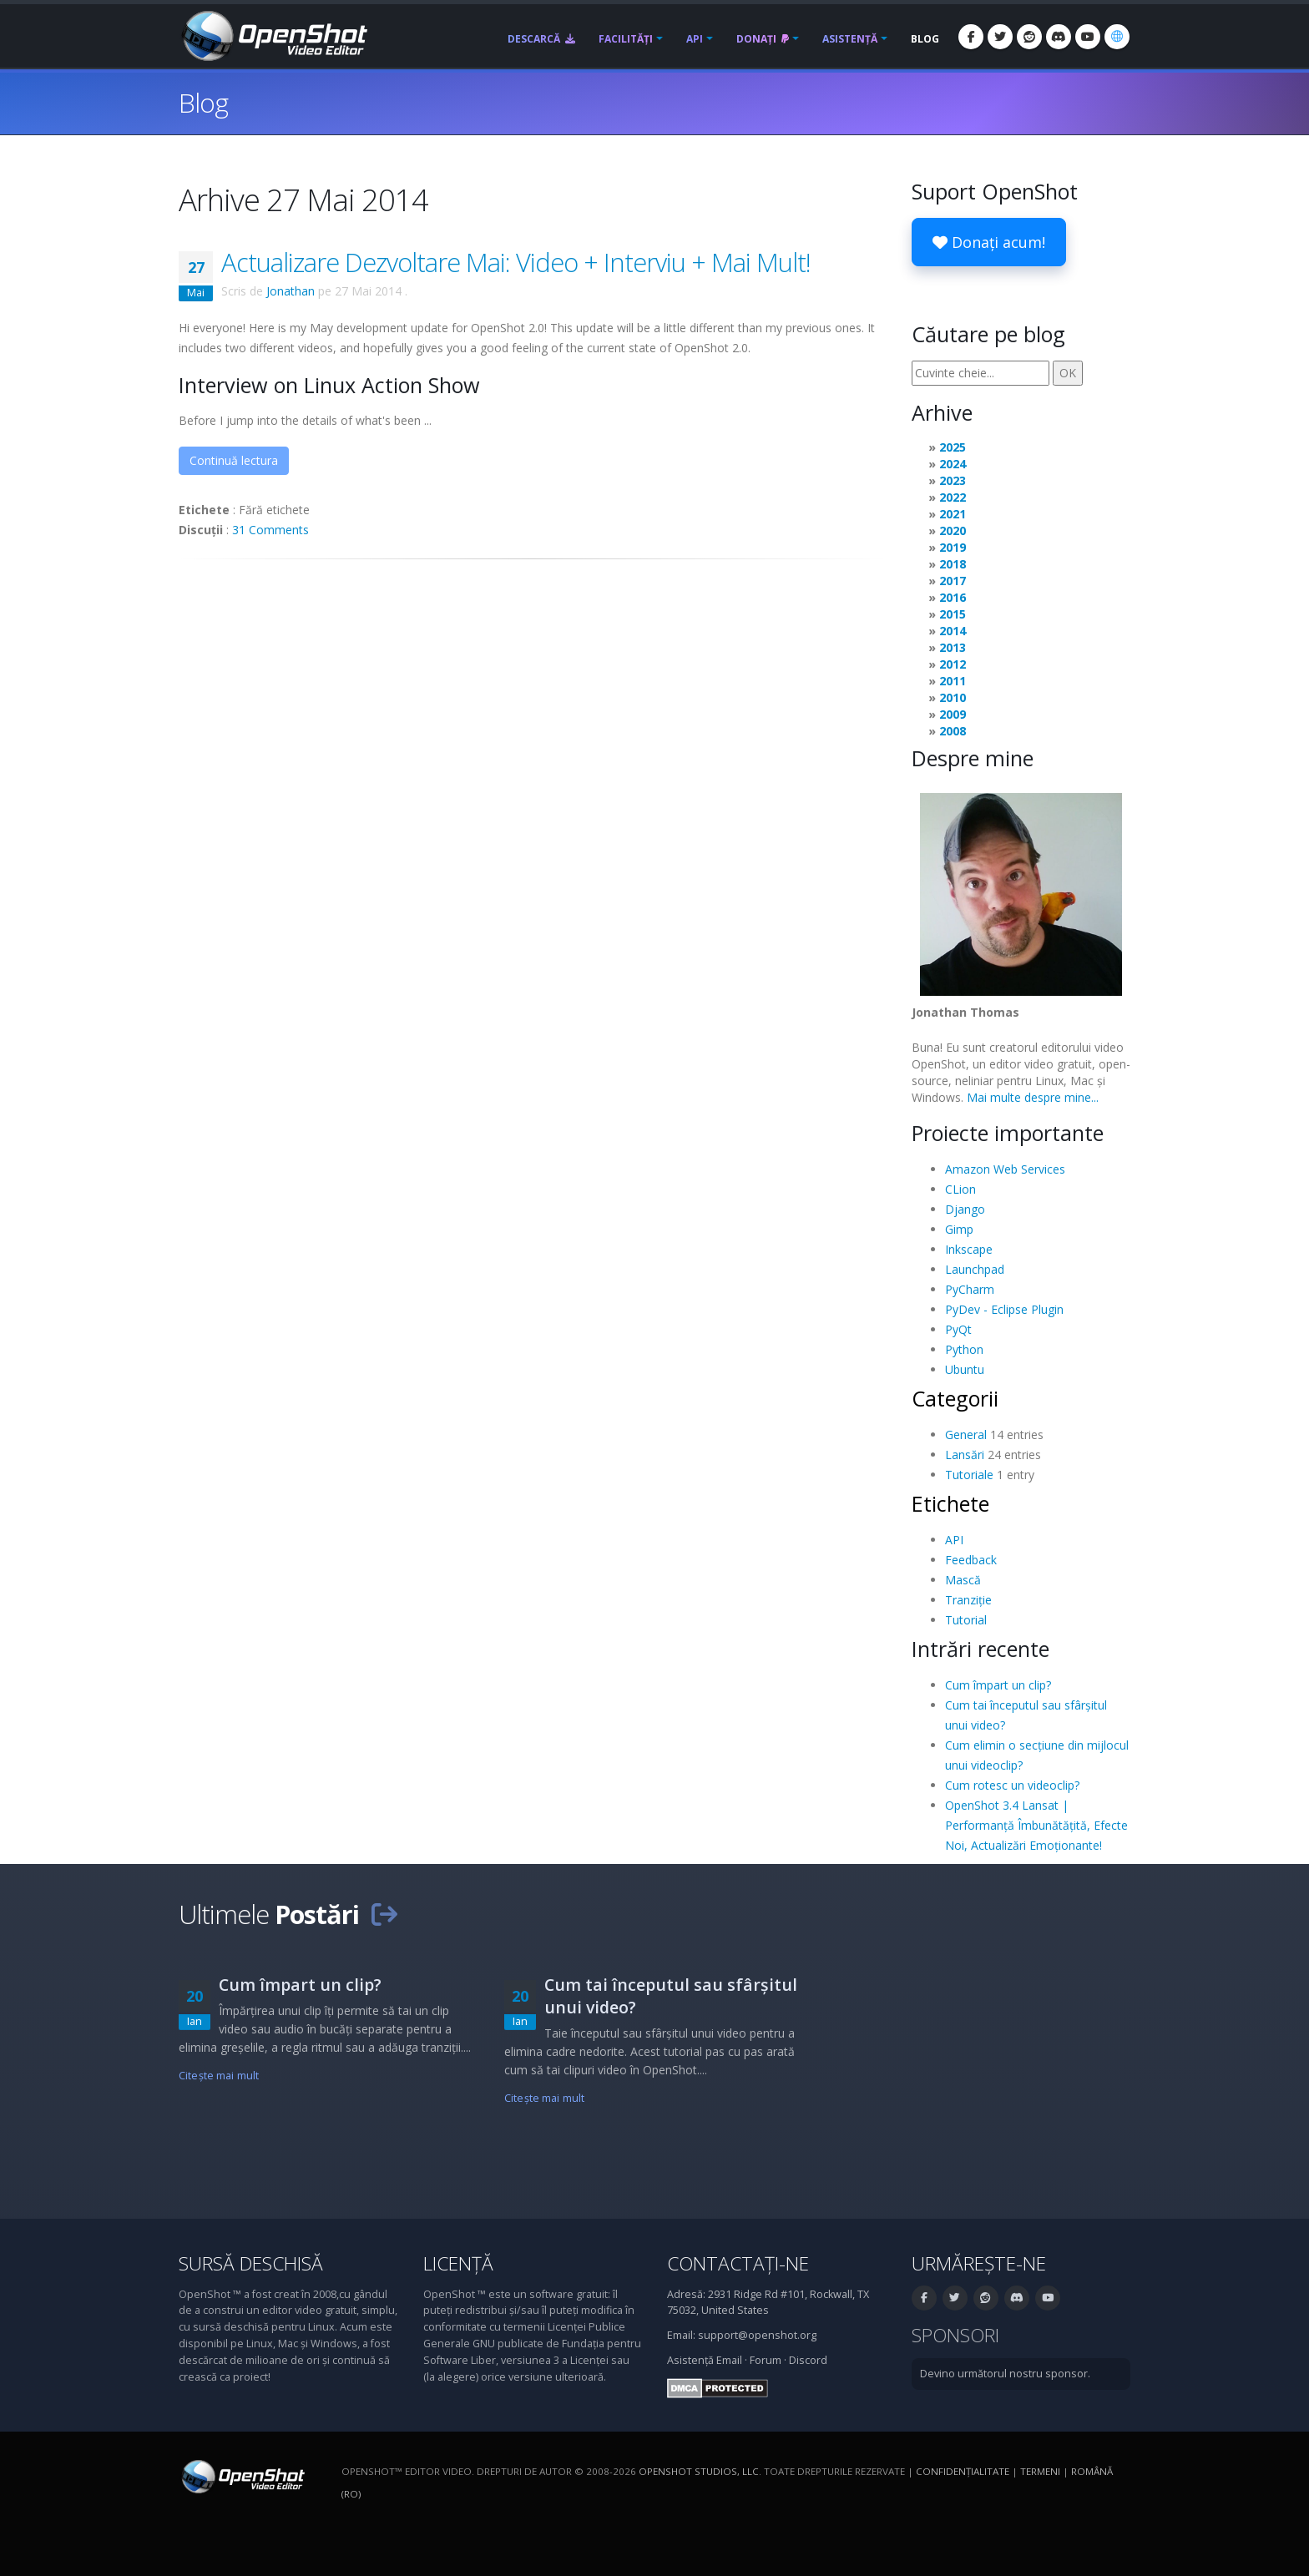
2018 (952, 564)
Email (729, 2360)
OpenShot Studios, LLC (699, 2471)
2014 (952, 631)
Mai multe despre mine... (1033, 1097)
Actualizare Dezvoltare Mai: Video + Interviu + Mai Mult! (516, 262)
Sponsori (955, 2335)
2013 (952, 647)
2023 (952, 480)
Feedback (971, 1560)
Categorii (955, 1398)
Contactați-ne (738, 2263)
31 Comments (270, 530)
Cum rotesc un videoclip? (1012, 1785)
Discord (808, 2360)
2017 (952, 580)
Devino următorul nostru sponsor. (1005, 2373)
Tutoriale (969, 1474)
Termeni (1040, 2471)
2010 (952, 697)
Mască (963, 1580)
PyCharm (969, 1289)
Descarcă (541, 39)
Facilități (626, 39)
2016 (952, 597)
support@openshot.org (757, 2335)
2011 (952, 681)
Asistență (849, 39)
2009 (952, 714)
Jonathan (290, 291)
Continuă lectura (234, 460)
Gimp (959, 1229)
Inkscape (969, 1249)
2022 (952, 497)
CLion (960, 1189)
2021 (952, 514)
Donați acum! (988, 242)
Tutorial (966, 1620)
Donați (762, 39)
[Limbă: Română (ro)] (1117, 36)
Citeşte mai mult (219, 2075)
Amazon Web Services (1005, 1169)
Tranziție (968, 1600)
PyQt (958, 1329)
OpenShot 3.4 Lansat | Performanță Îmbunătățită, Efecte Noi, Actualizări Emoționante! (1036, 1825)
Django (965, 1209)
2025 (952, 447)
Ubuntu (964, 1369)
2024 (952, 464)
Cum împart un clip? (998, 1685)
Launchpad (974, 1269)
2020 (952, 530)
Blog (925, 39)
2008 (952, 731)
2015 (952, 614)
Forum (765, 2360)
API (694, 39)
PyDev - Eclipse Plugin (1004, 1309)
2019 (952, 547)
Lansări (964, 1454)
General (966, 1434)
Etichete (950, 1503)
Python (964, 1349)
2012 (952, 664)
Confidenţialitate (962, 2471)
